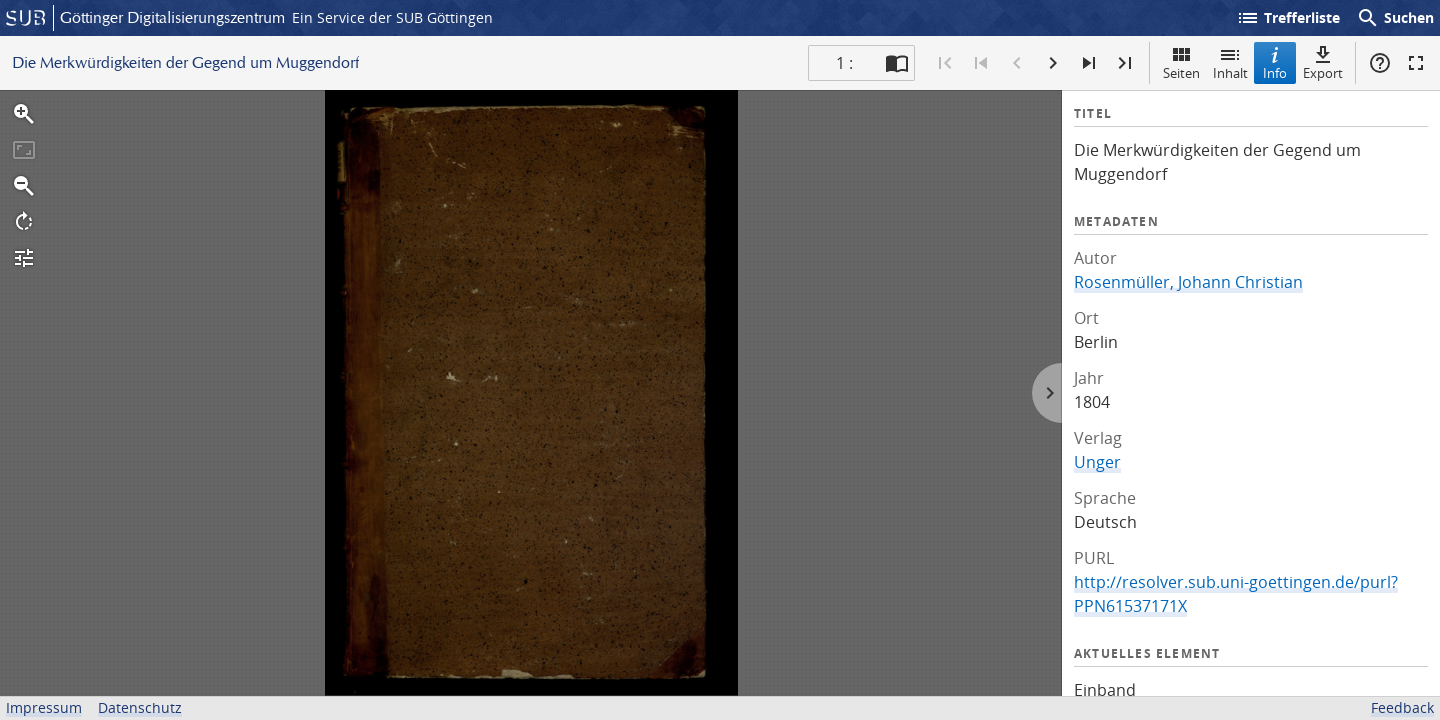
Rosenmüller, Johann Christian (1188, 282)
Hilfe (1380, 63)
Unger (1097, 462)
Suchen (1395, 18)
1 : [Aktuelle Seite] (844, 63)
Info (1275, 62)
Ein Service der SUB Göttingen (392, 17)
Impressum (44, 707)
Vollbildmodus (1416, 63)
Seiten (1181, 62)
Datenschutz (140, 707)
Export (1323, 62)
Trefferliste (1288, 18)
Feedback (1402, 707)
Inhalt (1230, 62)
